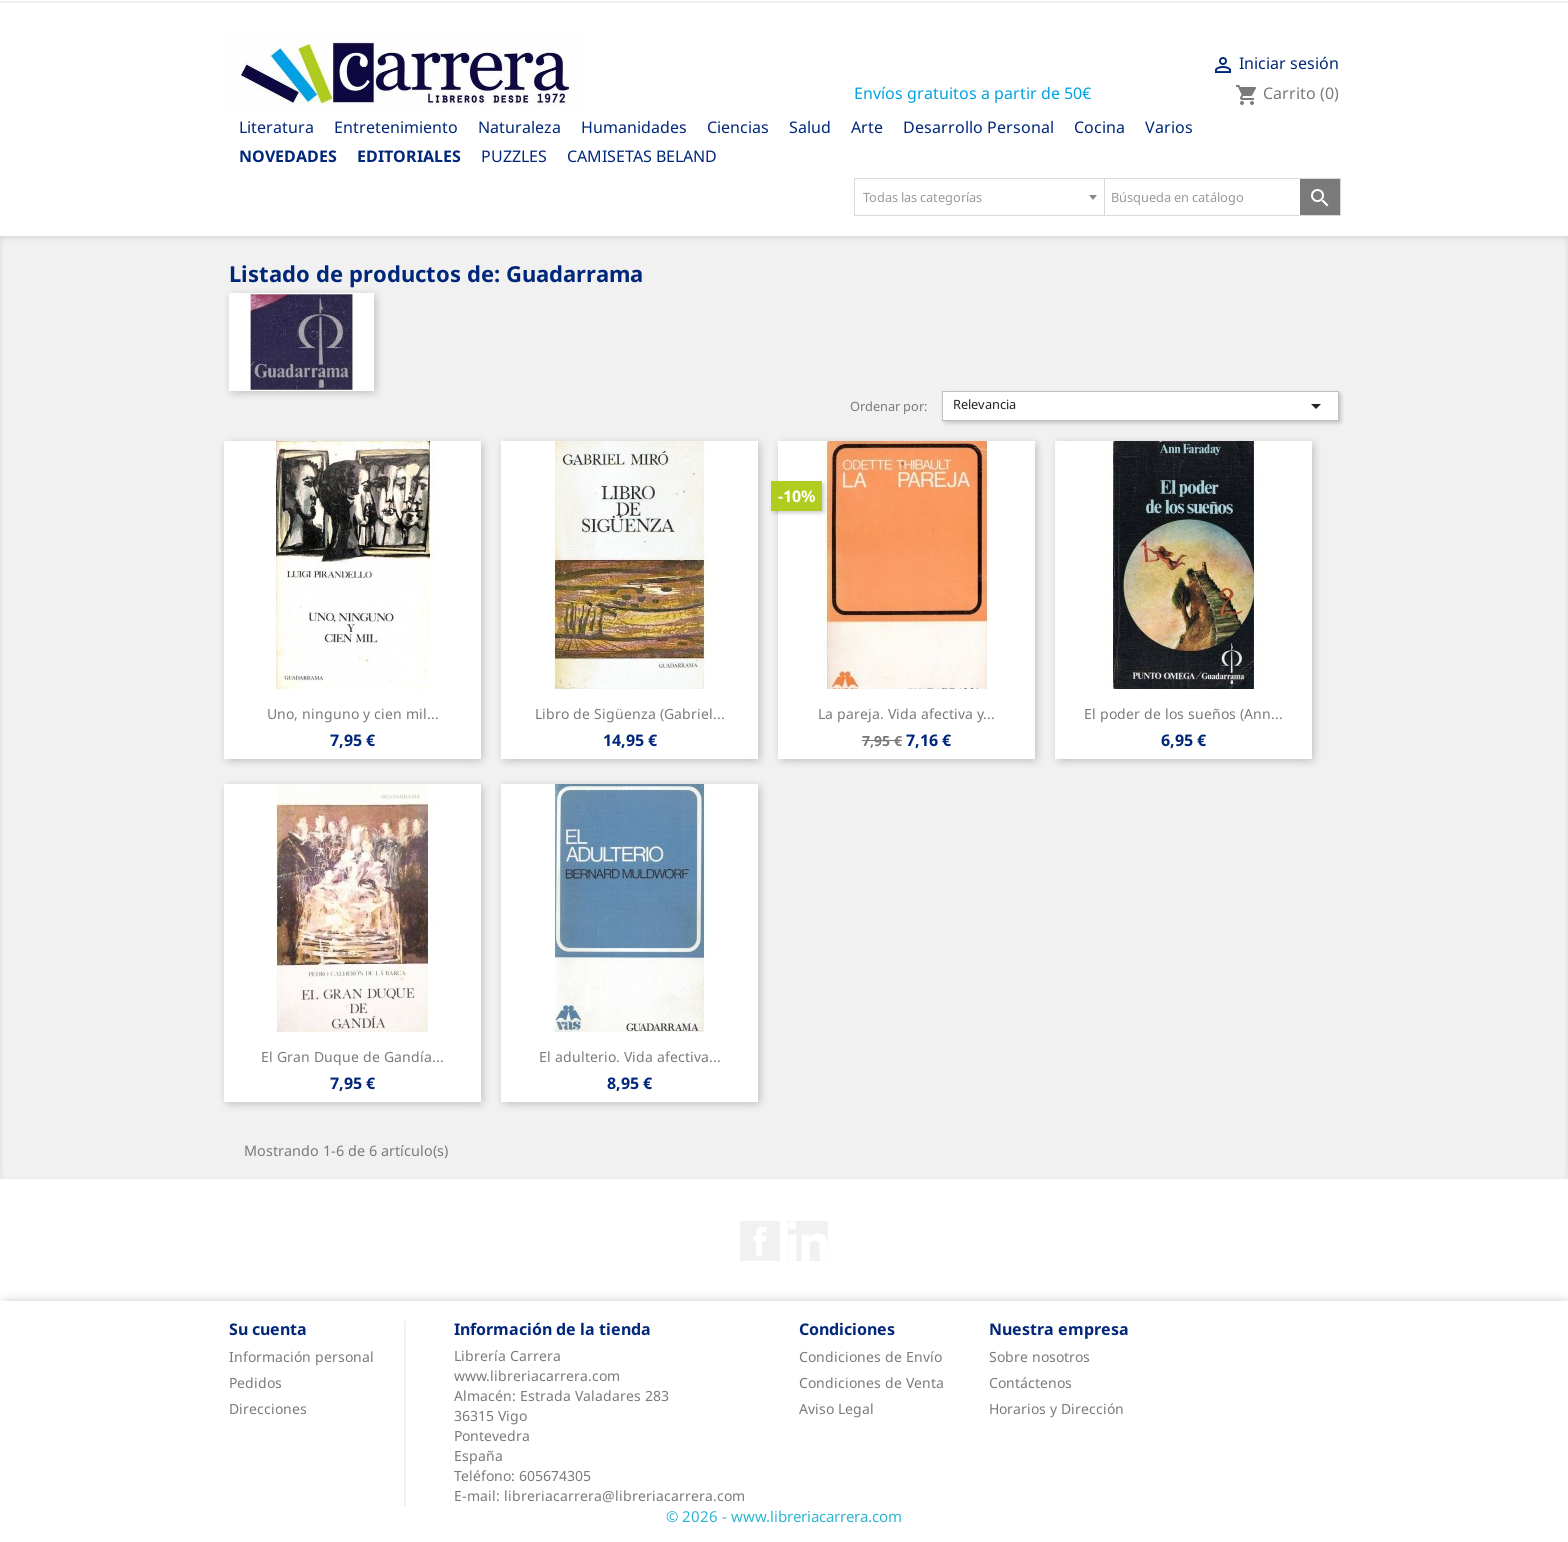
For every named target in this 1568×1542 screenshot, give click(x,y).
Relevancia (1141, 406)
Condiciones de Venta (871, 1382)
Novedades (288, 156)
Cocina (1099, 127)
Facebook (760, 1241)
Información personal (301, 1356)
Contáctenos (1030, 1382)
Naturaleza (519, 127)
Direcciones (268, 1408)
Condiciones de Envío (870, 1356)
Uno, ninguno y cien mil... (353, 713)
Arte (867, 127)
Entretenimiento (396, 127)
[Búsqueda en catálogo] (1202, 197)
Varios (1169, 127)
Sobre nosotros (1039, 1356)
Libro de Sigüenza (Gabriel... (630, 713)
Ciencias (738, 127)
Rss (808, 1241)
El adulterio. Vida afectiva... (630, 1056)
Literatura (276, 127)
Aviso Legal (836, 1408)
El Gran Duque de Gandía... (352, 1056)
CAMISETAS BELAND (642, 156)
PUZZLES (514, 156)
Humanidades (634, 127)
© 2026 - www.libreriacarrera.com (784, 1516)
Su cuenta (268, 1329)
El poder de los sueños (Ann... (1183, 713)
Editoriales (409, 156)
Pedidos (255, 1382)
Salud (810, 127)
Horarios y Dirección (1056, 1408)
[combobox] (979, 197)
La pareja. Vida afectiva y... (906, 713)
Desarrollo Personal (978, 127)
